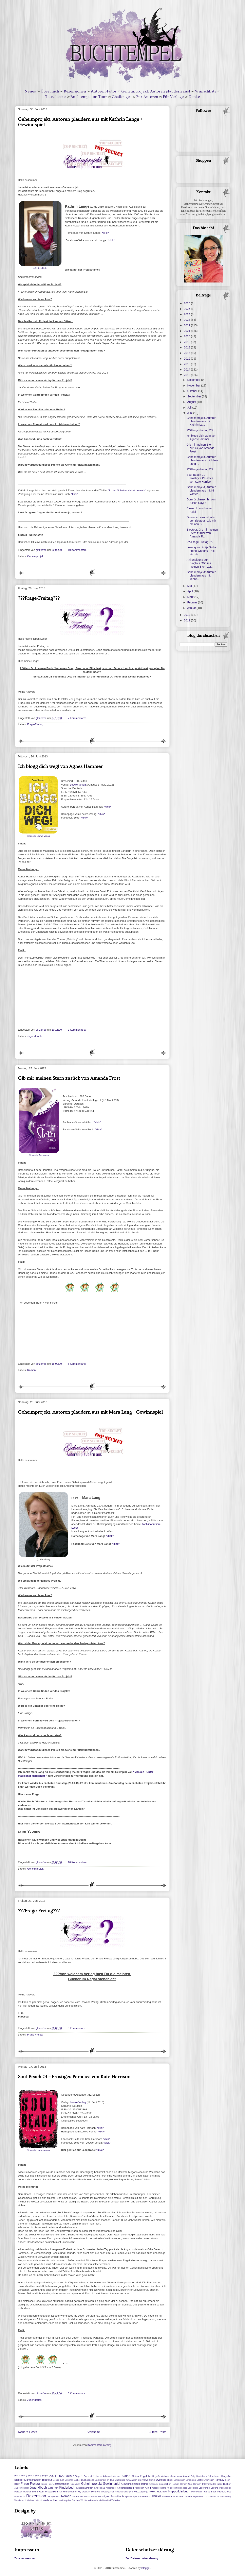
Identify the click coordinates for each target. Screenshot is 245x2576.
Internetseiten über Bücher (216, 2484)
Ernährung (191, 2480)
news (165, 2492)
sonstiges (103, 2496)
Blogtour (47, 2479)
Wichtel (83, 2500)
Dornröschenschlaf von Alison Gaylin (201, 501)
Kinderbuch (67, 2487)
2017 (187, 353)
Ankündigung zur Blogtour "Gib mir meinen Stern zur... (200, 563)
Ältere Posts (157, 2432)
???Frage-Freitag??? (39, 598)
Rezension (36, 2495)
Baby (193, 2476)
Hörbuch (197, 2484)
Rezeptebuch (54, 2496)
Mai (189, 585)
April (190, 591)
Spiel (135, 2496)
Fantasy (219, 2479)
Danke (194, 97)
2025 (187, 308)
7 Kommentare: (77, 718)
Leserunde (204, 2487)
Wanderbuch (20, 2500)
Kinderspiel (111, 2488)
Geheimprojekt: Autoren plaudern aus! (155, 91)
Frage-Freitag (35, 724)
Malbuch (18, 2492)
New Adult (155, 2491)
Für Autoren (147, 97)
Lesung (214, 2487)
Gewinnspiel (111, 2483)
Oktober (192, 391)
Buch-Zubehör (66, 2480)
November (194, 385)
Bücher (77, 2480)
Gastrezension (61, 2483)
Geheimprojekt (35, 556)
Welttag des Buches (69, 2500)
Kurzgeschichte (159, 2488)
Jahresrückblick (21, 2488)
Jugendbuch (34, 1036)
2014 (187, 369)
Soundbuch (117, 2496)
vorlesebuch (213, 2496)
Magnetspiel (225, 2488)
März (190, 597)
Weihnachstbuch (34, 2500)
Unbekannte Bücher (173, 2496)
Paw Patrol (196, 2492)
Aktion (125, 2476)
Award (186, 2476)
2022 (187, 325)
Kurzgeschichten (175, 2488)
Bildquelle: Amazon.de (39, 1155)
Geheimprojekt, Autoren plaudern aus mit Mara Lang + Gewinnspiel (90, 1412)
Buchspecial (87, 2479)
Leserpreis (193, 2488)
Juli (189, 407)
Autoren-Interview (171, 2476)
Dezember (194, 379)
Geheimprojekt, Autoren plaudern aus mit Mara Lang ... (202, 460)
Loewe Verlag (78, 784)
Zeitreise (115, 2500)
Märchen (27, 2492)
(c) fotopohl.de (40, 268)
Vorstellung (225, 2496)
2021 (187, 330)
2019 (187, 342)
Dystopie (161, 2479)
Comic (152, 2480)
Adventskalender (111, 2476)
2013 (187, 375)
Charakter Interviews (137, 2479)
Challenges (121, 97)
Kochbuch (139, 2488)
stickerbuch (144, 2496)
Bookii (56, 2480)
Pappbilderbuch (179, 2491)
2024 (187, 314)
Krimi (148, 2487)
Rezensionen (75, 91)
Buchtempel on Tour (89, 97)
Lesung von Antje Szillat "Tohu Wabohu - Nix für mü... (202, 551)
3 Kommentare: (77, 1029)
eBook (170, 2480)
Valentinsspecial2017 (196, 2496)
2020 (187, 336)
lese (185, 2488)
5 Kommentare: (77, 1363)
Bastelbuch (201, 2476)
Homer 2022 (186, 2484)
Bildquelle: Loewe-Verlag (38, 836)
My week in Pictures (89, 2491)
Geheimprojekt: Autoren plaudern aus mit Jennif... (201, 575)
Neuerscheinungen (124, 2492)
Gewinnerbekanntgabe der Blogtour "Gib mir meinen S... (201, 521)
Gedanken (75, 2484)
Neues (30, 91)
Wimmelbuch (95, 2500)
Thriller (156, 2496)
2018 (187, 347)
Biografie (226, 2476)
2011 (187, 620)
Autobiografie (154, 2476)
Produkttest (224, 2491)
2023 (187, 319)
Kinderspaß (99, 2488)
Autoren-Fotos (103, 91)
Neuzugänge (140, 2491)
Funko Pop (46, 2484)
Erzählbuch (209, 2480)
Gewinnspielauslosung (134, 2483)
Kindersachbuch (84, 2487)
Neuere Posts (27, 2432)
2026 (187, 303)
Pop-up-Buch (209, 2491)
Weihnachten (50, 2500)
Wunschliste (205, 91)
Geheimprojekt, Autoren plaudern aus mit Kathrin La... (201, 421)
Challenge (120, 2479)
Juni (190, 413)
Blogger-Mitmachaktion (27, 2479)
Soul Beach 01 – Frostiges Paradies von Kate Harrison (74, 2076)
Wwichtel (106, 2500)
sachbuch (78, 2496)
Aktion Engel (139, 2476)
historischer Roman (168, 2484)
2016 (187, 358)
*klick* (105, 232)
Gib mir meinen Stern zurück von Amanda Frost (69, 1078)
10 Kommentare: (78, 549)
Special (128, 2496)
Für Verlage (173, 97)
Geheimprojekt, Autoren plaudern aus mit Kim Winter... (201, 490)
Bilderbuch (214, 2476)
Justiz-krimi (53, 2488)
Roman (31, 1370)
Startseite (93, 2432)
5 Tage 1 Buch (81, 2476)
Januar (192, 607)
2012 (187, 614)
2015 (187, 364)
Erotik (199, 2479)
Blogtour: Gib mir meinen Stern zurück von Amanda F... (202, 533)
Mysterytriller (107, 2491)
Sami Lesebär (90, 2496)
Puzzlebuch (19, 2496)
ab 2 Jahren (96, 2476)
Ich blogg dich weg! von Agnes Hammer (60, 766)
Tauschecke (55, 97)
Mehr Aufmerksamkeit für (47, 2491)
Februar (192, 602)
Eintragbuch (179, 2480)
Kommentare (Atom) (99, 2444)
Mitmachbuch (70, 2491)
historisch (153, 2484)
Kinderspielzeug (125, 2487)
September (194, 396)
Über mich (50, 91)
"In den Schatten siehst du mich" (127, 490)
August (192, 401)
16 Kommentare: (78, 1862)
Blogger (145, 2568)
